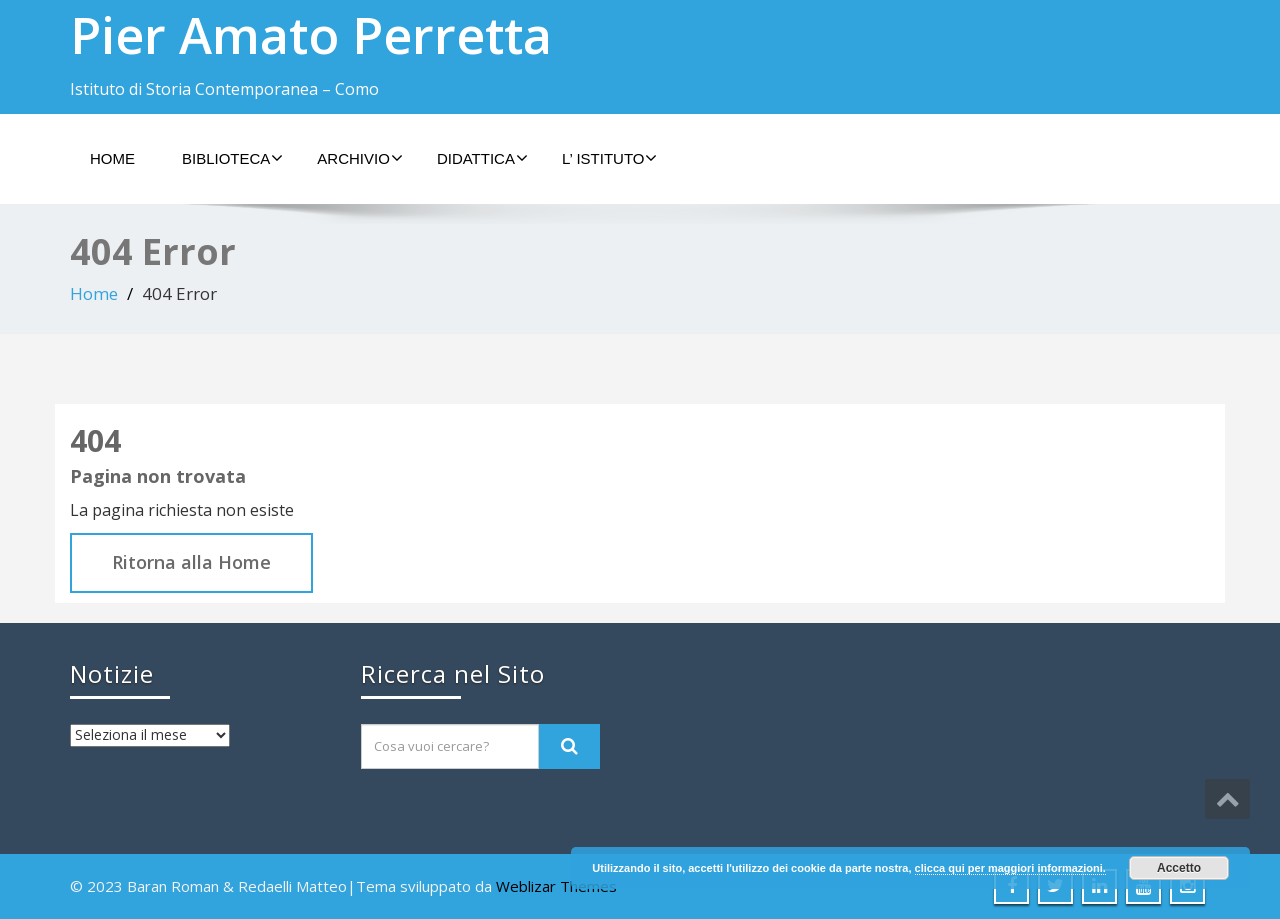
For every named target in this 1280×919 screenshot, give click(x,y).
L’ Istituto (610, 158)
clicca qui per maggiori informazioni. (1010, 868)
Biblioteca (232, 158)
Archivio (360, 158)
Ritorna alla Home (191, 562)
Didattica (482, 158)
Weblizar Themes (556, 886)
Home (112, 158)
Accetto (1179, 868)
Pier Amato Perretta (311, 35)
